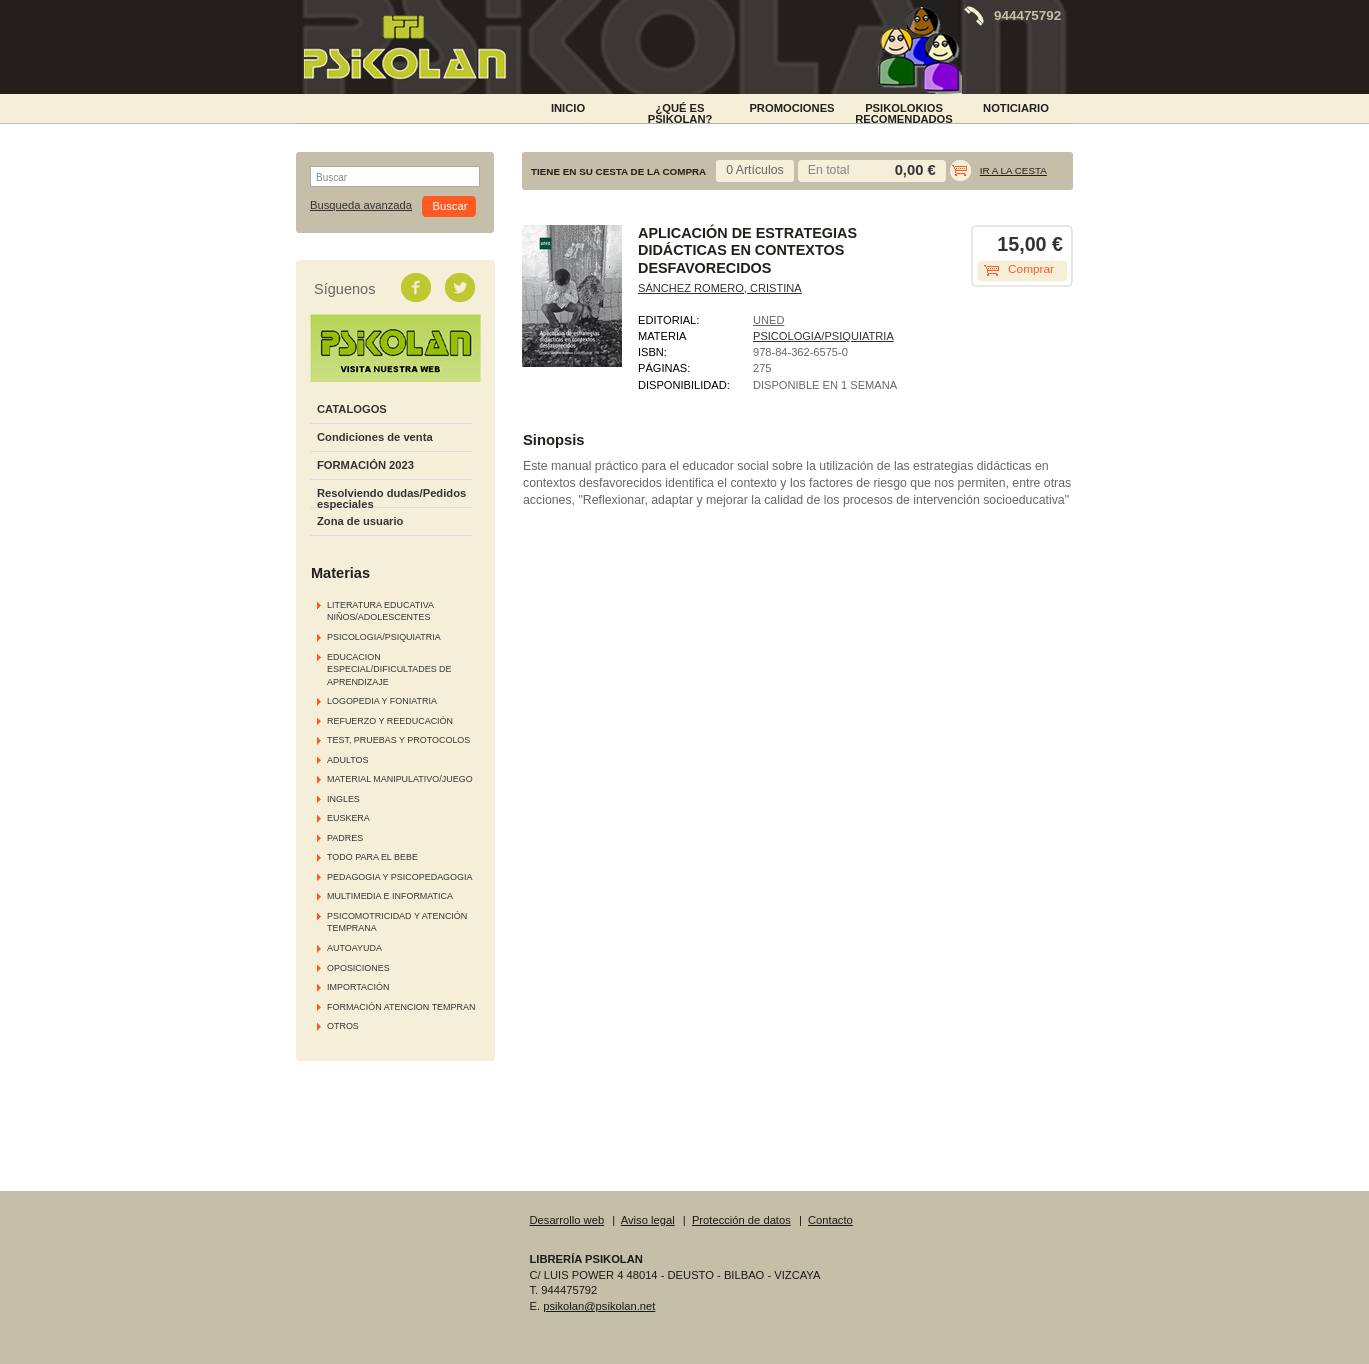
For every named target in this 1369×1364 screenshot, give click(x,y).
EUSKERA (348, 818)
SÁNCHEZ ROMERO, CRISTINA (720, 288)
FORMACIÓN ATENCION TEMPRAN (401, 1007)
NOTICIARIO (1016, 108)
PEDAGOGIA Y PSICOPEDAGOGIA (399, 877)
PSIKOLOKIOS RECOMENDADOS (904, 112)
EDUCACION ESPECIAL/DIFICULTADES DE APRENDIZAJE (389, 669)
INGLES (343, 799)
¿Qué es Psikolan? (680, 112)
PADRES (345, 838)
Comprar (1031, 269)
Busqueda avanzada (361, 205)
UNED (768, 320)
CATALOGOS (352, 409)
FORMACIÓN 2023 (365, 465)
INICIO (568, 108)
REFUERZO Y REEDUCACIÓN (390, 721)
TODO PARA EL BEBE (372, 857)
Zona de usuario (360, 521)
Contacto (830, 1220)
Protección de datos (741, 1220)
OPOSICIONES (358, 968)
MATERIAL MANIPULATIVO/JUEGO (400, 779)
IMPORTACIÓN (358, 987)
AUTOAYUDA (354, 948)
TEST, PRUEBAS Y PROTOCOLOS (398, 740)
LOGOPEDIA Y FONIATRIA (382, 701)
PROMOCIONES (791, 108)
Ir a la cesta (1013, 170)
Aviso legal (648, 1220)
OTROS (343, 1026)
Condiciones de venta (375, 437)
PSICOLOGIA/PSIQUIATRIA (384, 637)
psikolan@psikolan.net (599, 1306)
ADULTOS (347, 760)
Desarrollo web (567, 1220)
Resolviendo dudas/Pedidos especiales (391, 498)
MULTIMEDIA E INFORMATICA (390, 896)
